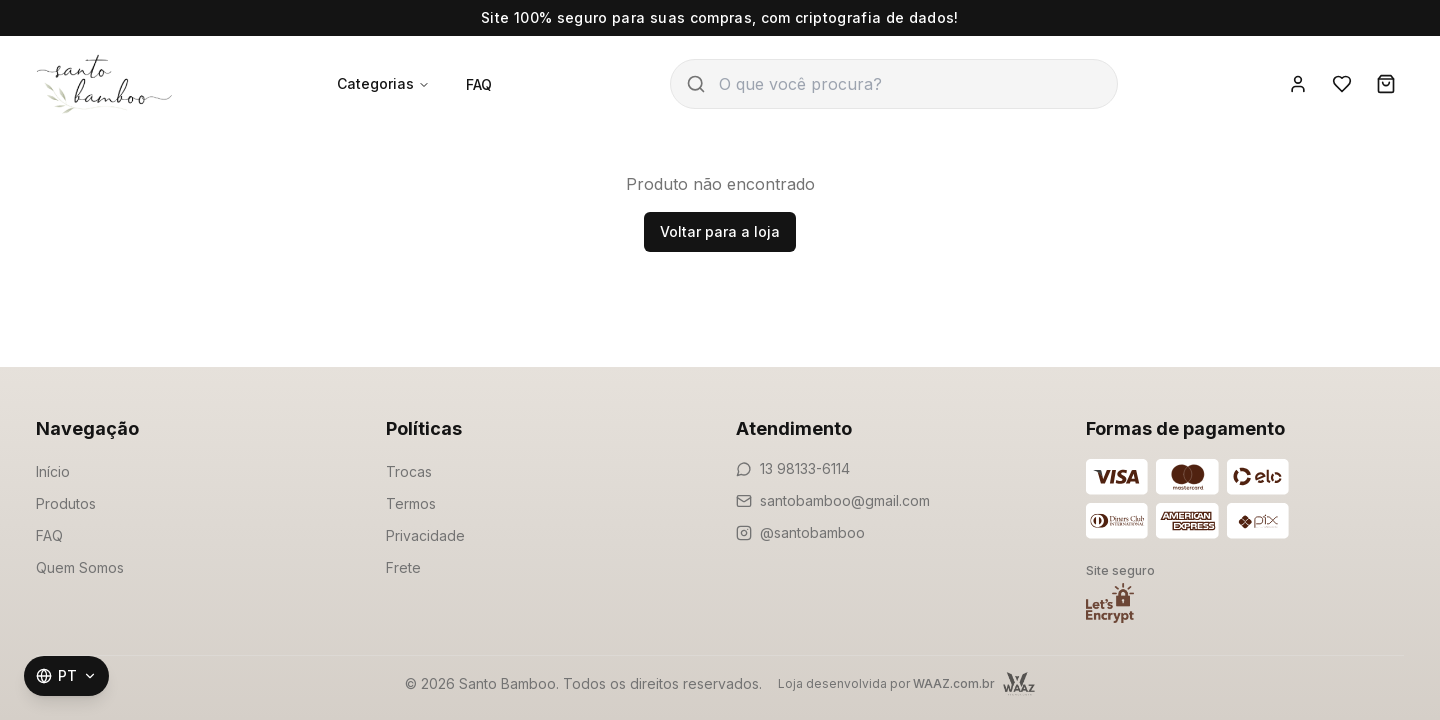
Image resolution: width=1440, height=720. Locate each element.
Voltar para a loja (720, 231)
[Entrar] (1298, 84)
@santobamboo (812, 532)
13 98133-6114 (805, 468)
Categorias (383, 83)
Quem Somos (80, 567)
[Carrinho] (1386, 84)
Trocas (409, 471)
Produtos (66, 503)
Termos (411, 503)
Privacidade (425, 535)
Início (53, 471)
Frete (403, 567)
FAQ (479, 84)
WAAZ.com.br (954, 683)
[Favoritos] (1342, 84)
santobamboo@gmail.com (845, 500)
